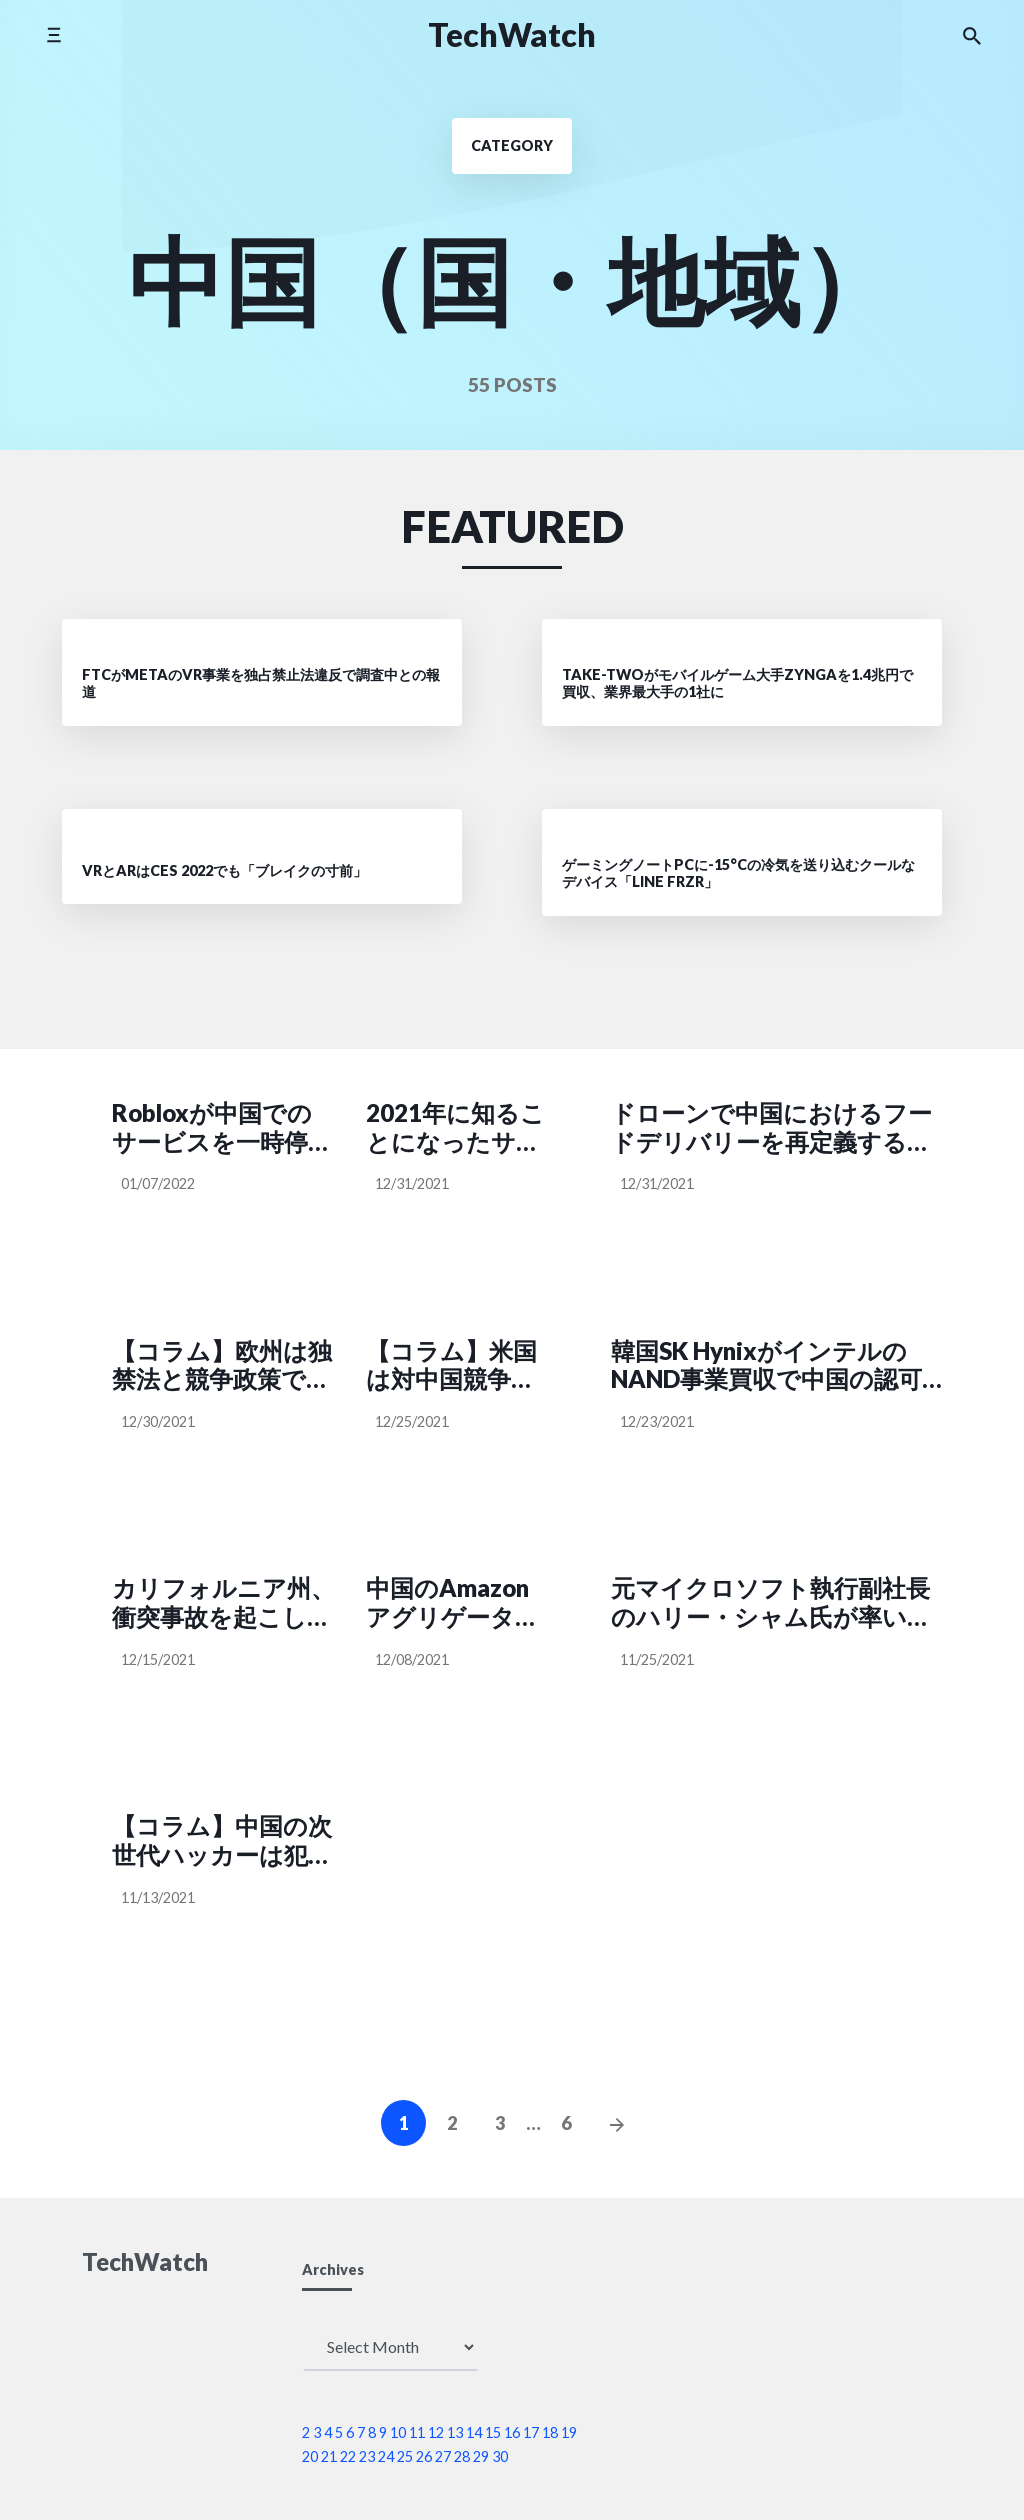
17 (531, 2432)
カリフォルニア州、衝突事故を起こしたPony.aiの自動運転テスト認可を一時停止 (223, 1603)
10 (398, 2432)
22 (348, 2456)
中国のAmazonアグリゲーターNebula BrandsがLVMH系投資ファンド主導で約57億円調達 (457, 1603)
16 (512, 2432)
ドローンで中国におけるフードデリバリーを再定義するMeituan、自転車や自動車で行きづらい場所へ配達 (771, 1128)
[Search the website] (972, 35)
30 (500, 2456)
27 (443, 2456)
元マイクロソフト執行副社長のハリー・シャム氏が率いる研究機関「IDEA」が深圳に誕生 (772, 1603)
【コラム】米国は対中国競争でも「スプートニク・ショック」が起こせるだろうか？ (453, 1366)
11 (417, 2432)
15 (493, 2432)
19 (569, 2432)
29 (481, 2456)
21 (329, 2456)
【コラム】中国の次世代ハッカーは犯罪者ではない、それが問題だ (223, 1841)
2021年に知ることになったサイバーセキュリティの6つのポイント (455, 1128)
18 (550, 2432)
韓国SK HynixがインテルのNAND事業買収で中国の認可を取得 (766, 1366)
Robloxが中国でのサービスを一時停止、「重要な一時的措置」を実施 (220, 1128)
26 (424, 2456)
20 (310, 2456)
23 (367, 2456)
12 (436, 2432)
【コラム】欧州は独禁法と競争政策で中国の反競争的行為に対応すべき (222, 1366)
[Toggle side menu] (53, 34)
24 (386, 2456)
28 (462, 2456)
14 (474, 2432)
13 (455, 2432)
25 (405, 2456)
